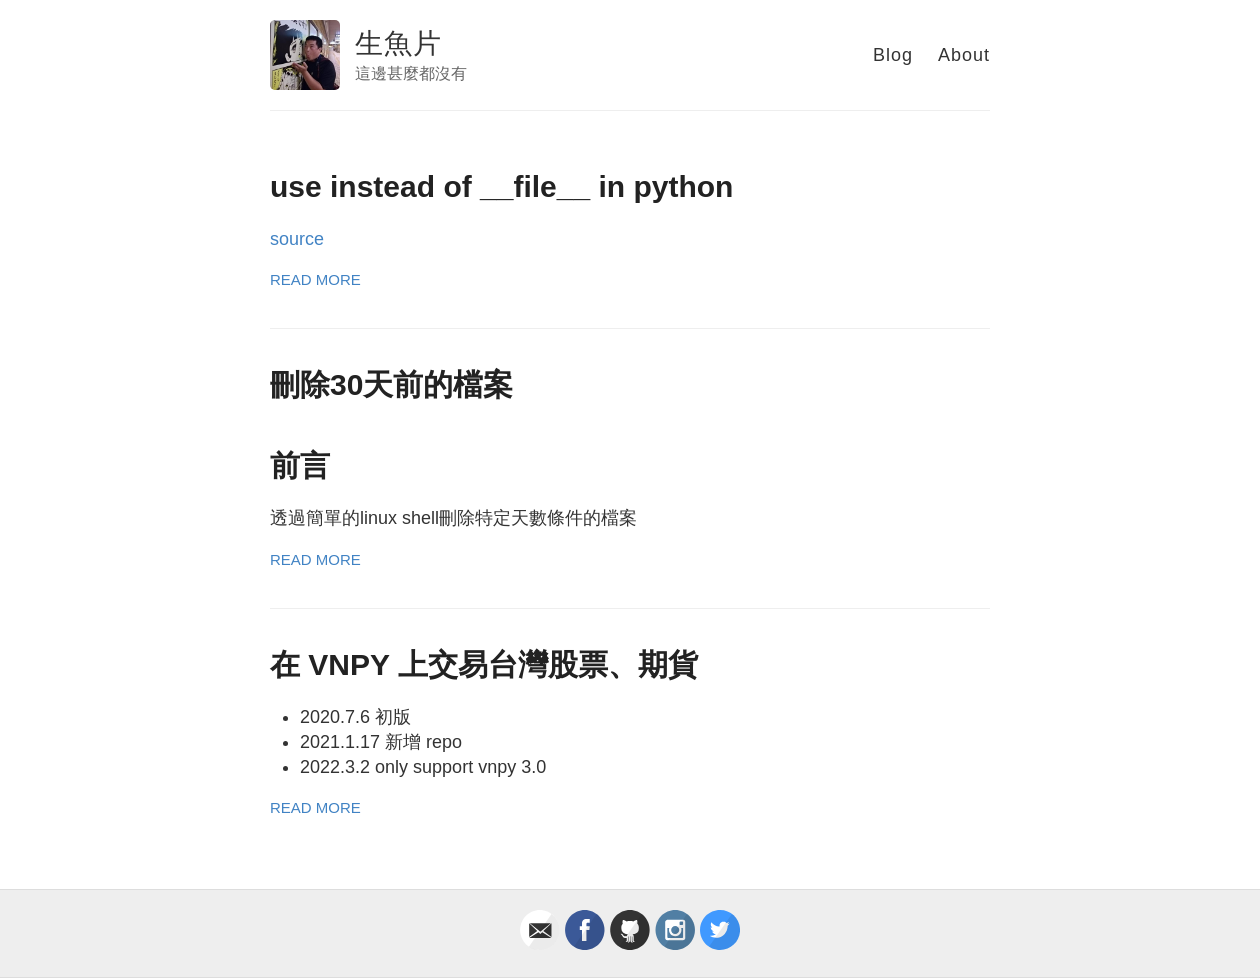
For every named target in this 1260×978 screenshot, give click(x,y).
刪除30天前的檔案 (391, 384)
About (964, 55)
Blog (893, 55)
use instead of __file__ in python (501, 186)
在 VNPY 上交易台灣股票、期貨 (484, 664)
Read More (315, 279)
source (297, 239)
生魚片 (398, 43)
